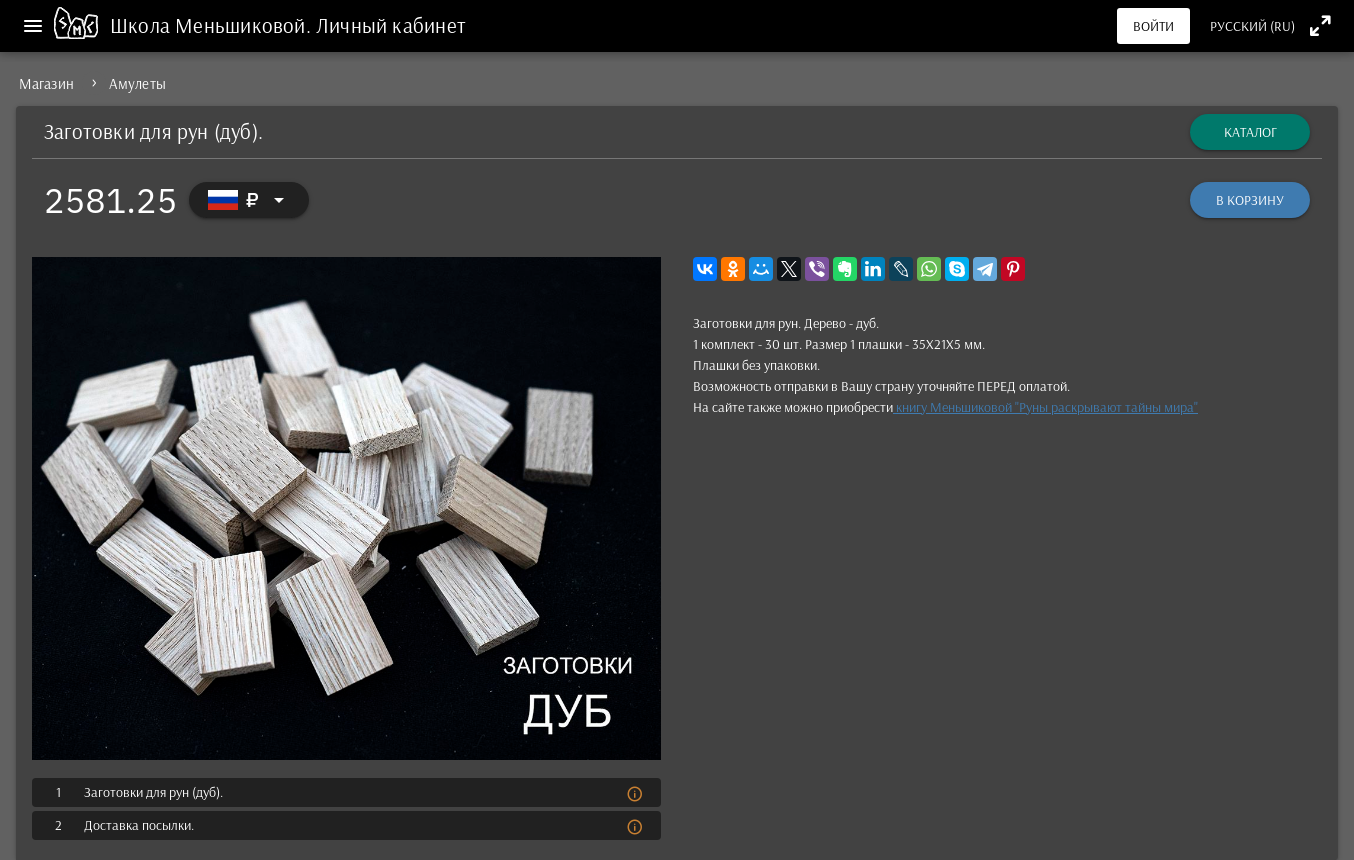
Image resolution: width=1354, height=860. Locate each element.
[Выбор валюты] (249, 200)
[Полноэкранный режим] (1320, 25)
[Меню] (33, 26)
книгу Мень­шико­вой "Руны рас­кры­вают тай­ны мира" (1045, 407)
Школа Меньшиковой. (213, 25)
